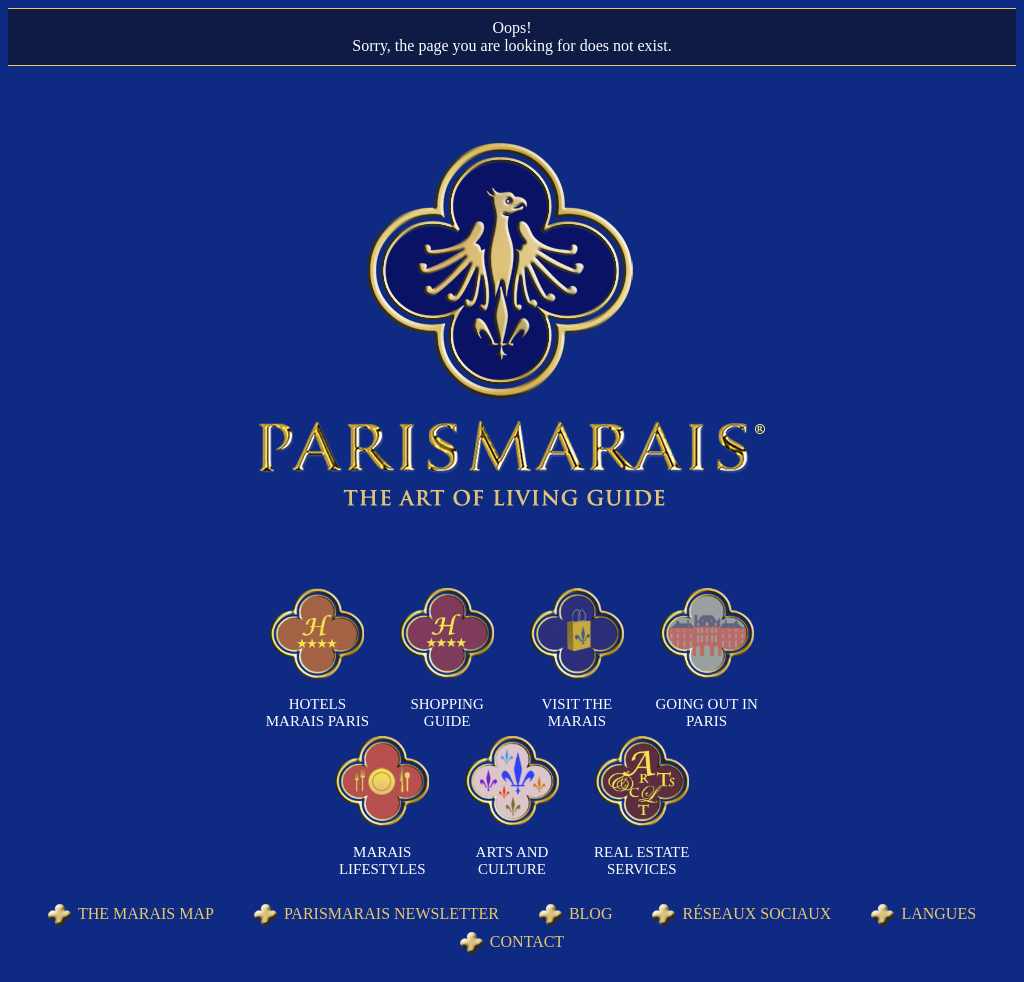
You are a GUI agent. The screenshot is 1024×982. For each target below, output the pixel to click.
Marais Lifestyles (382, 860)
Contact (527, 941)
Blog (591, 913)
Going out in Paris (707, 712)
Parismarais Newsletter (391, 913)
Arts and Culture (512, 860)
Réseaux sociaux (756, 913)
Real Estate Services (641, 860)
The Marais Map (146, 913)
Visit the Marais (577, 712)
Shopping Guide (446, 712)
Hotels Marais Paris (317, 712)
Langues (938, 913)
